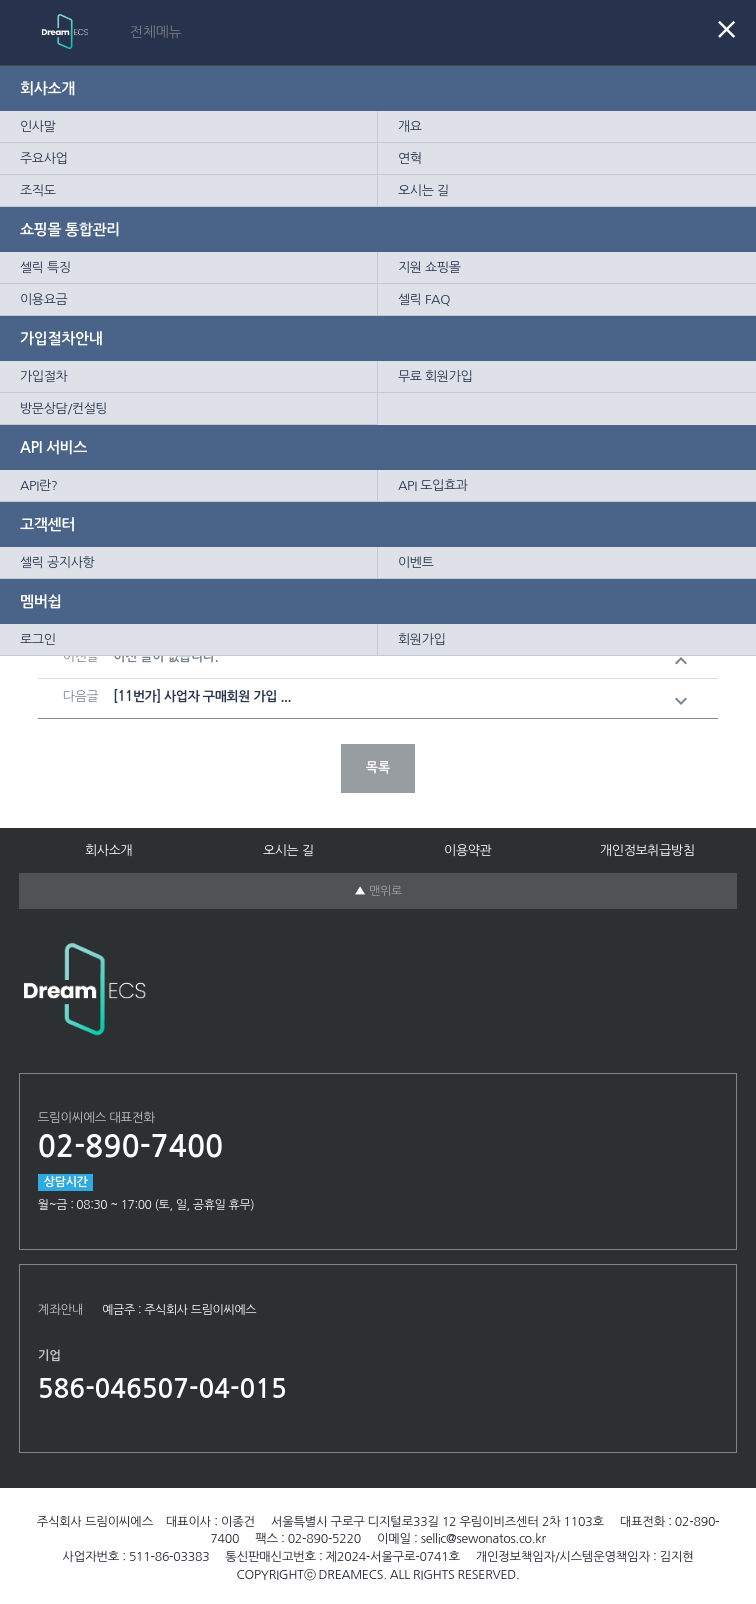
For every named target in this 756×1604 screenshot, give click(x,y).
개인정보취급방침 (647, 850)
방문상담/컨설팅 (63, 408)
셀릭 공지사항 (57, 562)
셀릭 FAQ (424, 299)
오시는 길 (423, 190)
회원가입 (421, 639)
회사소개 (47, 88)
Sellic (110, 31)
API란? (39, 485)
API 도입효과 (433, 485)
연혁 (410, 158)
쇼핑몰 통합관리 (70, 229)
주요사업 (43, 158)
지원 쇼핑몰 (429, 267)
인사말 (38, 126)
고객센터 (47, 524)
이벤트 (416, 562)
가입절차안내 (61, 338)
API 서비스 (53, 447)
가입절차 (43, 376)
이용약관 (467, 850)
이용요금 (43, 299)
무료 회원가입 (435, 376)
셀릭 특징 (45, 267)
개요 (410, 126)
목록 (378, 767)
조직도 (38, 190)
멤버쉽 (40, 601)
